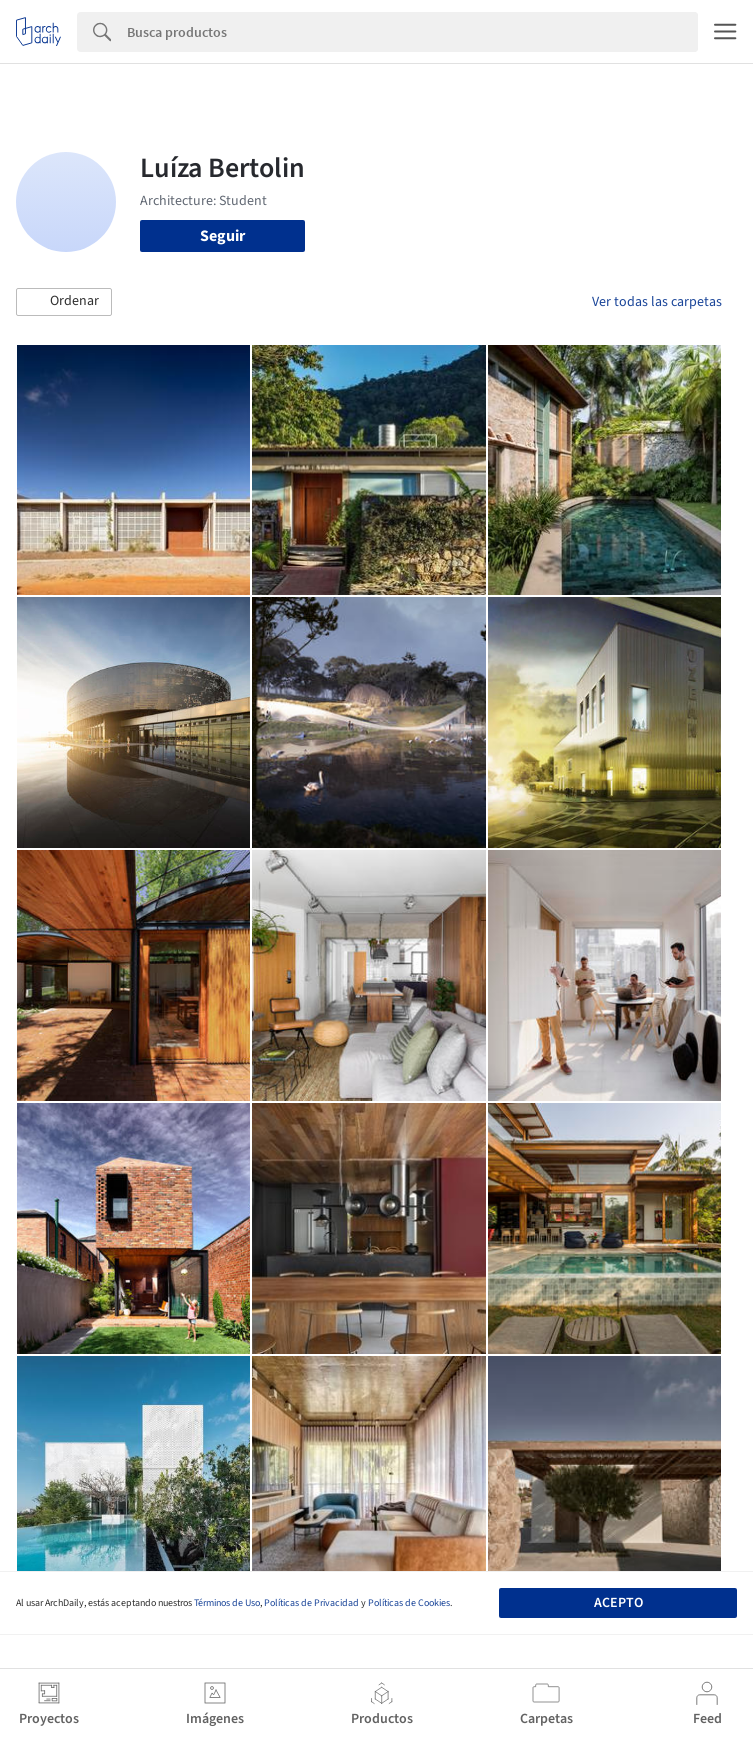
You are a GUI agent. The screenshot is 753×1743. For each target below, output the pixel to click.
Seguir (222, 236)
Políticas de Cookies (409, 1603)
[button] (64, 302)
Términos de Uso (227, 1603)
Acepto (618, 1603)
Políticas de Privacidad (311, 1603)
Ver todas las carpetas (657, 302)
